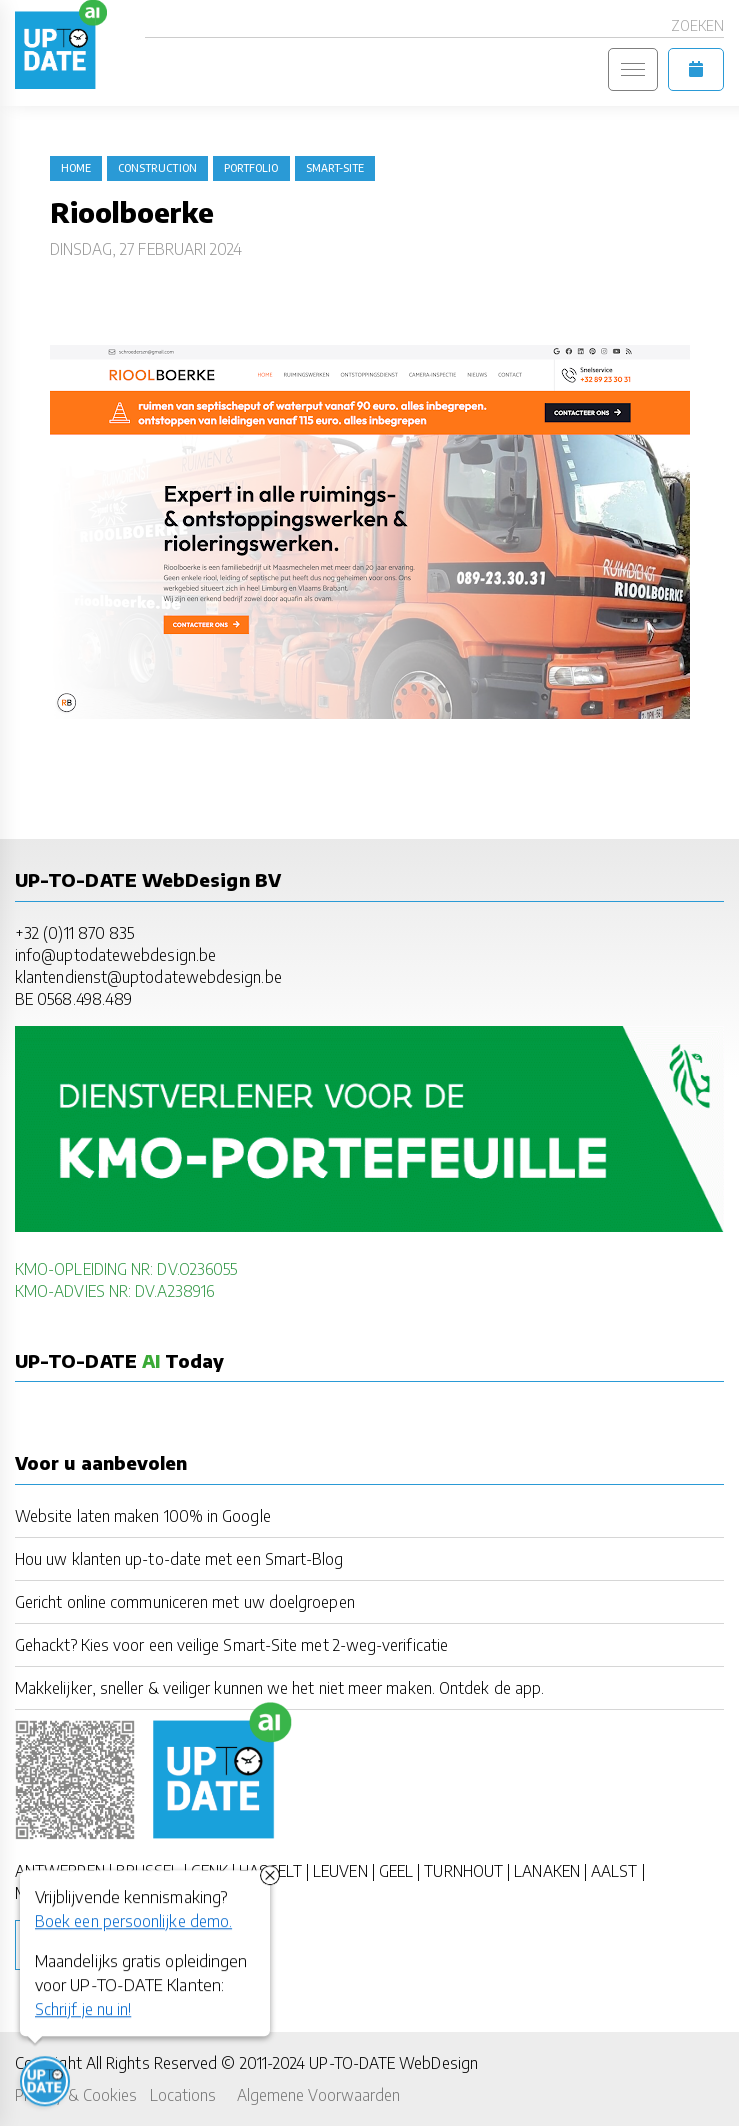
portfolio (251, 168)
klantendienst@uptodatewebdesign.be (148, 976)
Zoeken (697, 25)
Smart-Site (335, 168)
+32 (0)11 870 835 (74, 932)
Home (76, 168)
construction (157, 168)
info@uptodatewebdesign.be (115, 954)
